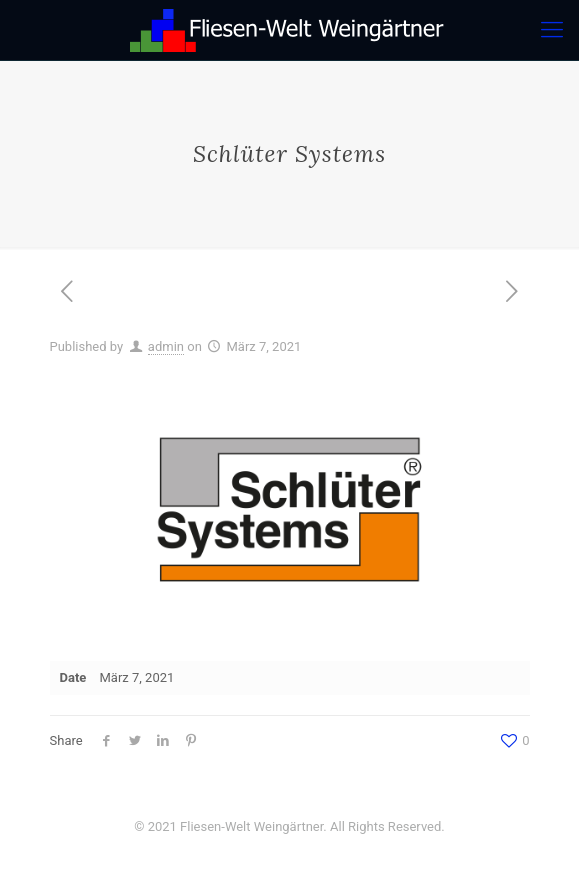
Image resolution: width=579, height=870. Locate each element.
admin (166, 346)
